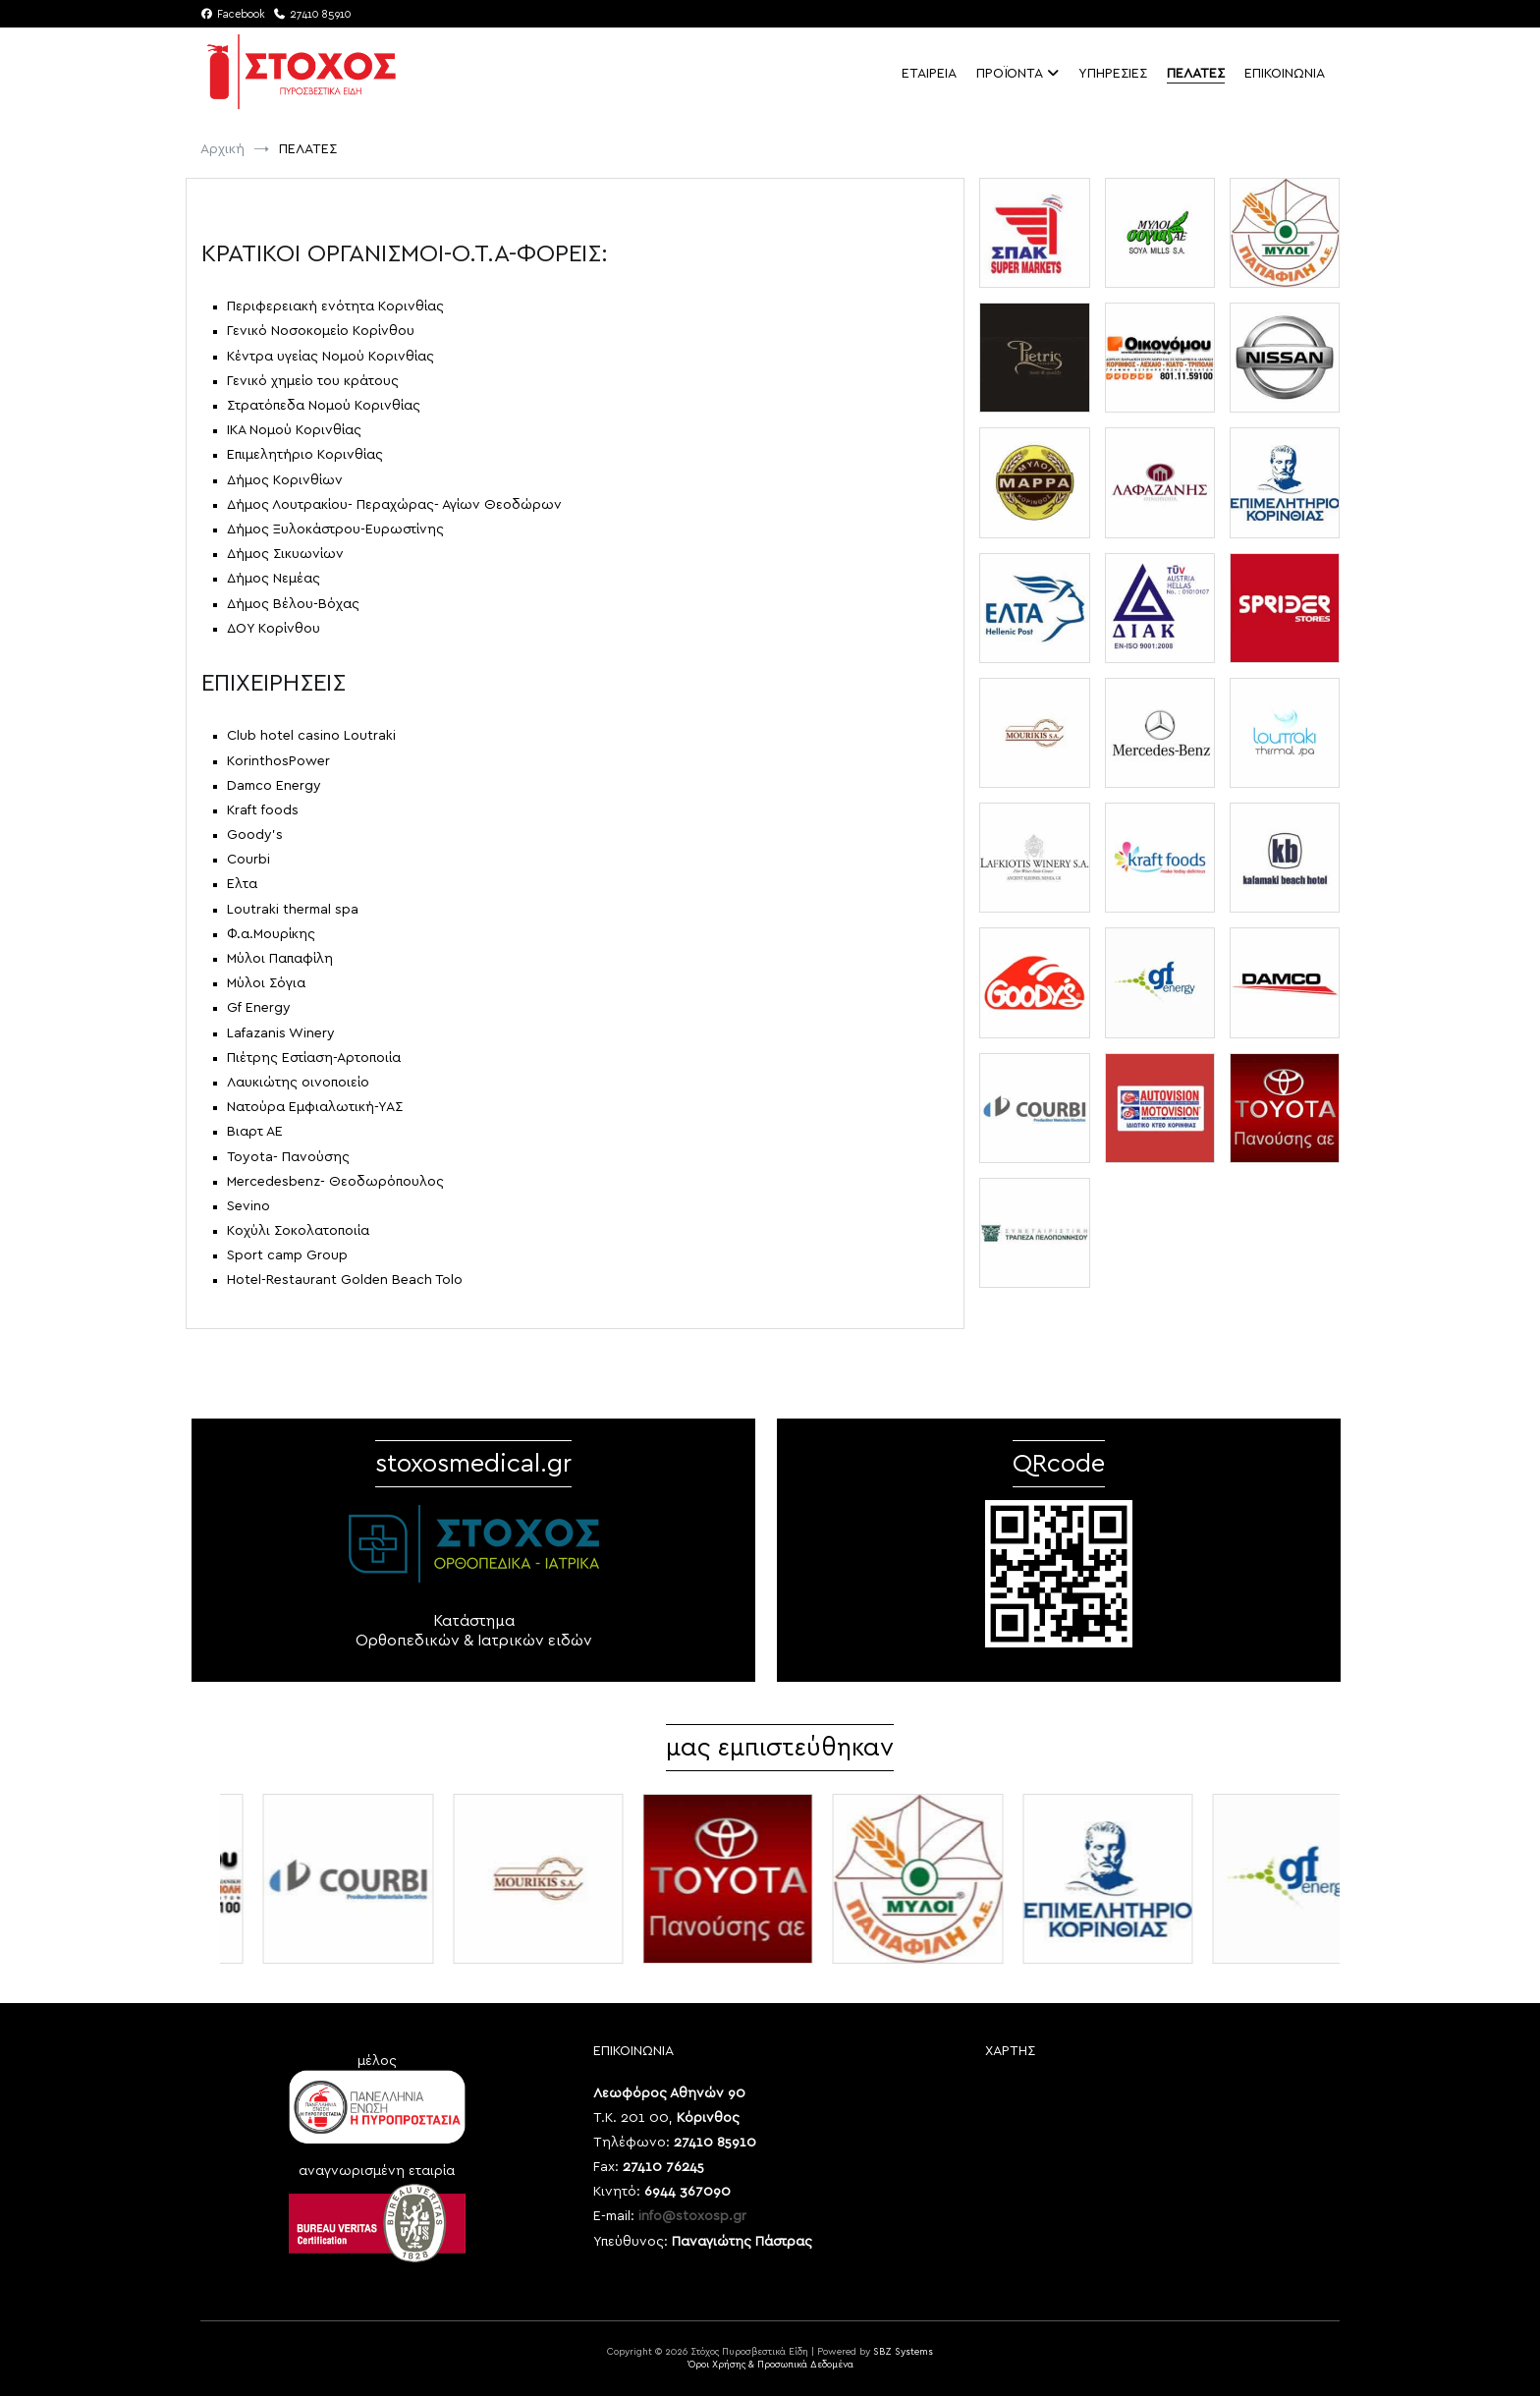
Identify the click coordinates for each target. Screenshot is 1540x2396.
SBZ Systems (903, 2352)
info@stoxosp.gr (692, 2216)
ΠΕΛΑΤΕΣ (1196, 74)
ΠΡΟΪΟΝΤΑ (1009, 74)
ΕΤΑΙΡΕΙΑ (929, 74)
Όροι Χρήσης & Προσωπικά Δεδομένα (770, 2364)
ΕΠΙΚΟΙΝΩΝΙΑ (1284, 74)
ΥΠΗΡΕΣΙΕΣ (1112, 74)
